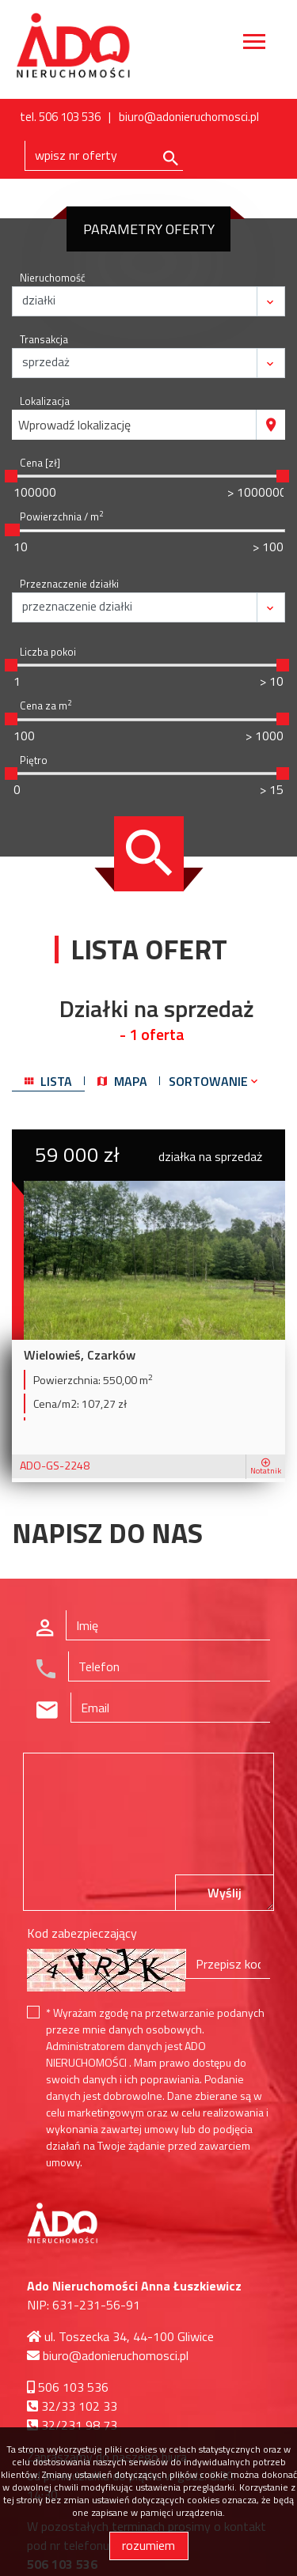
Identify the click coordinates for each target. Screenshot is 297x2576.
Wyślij (225, 1892)
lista (48, 1081)
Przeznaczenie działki (69, 584)
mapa (122, 1081)
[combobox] (134, 425)
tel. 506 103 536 (60, 117)
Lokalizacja (45, 401)
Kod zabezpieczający (82, 1932)
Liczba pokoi (48, 652)
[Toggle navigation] (254, 44)
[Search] (104, 156)
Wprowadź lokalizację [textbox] (74, 424)
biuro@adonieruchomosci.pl (189, 117)
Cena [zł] (40, 463)
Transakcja (44, 339)
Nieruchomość (53, 278)
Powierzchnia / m (61, 516)
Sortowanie (215, 1081)
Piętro (34, 760)
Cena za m (45, 705)
